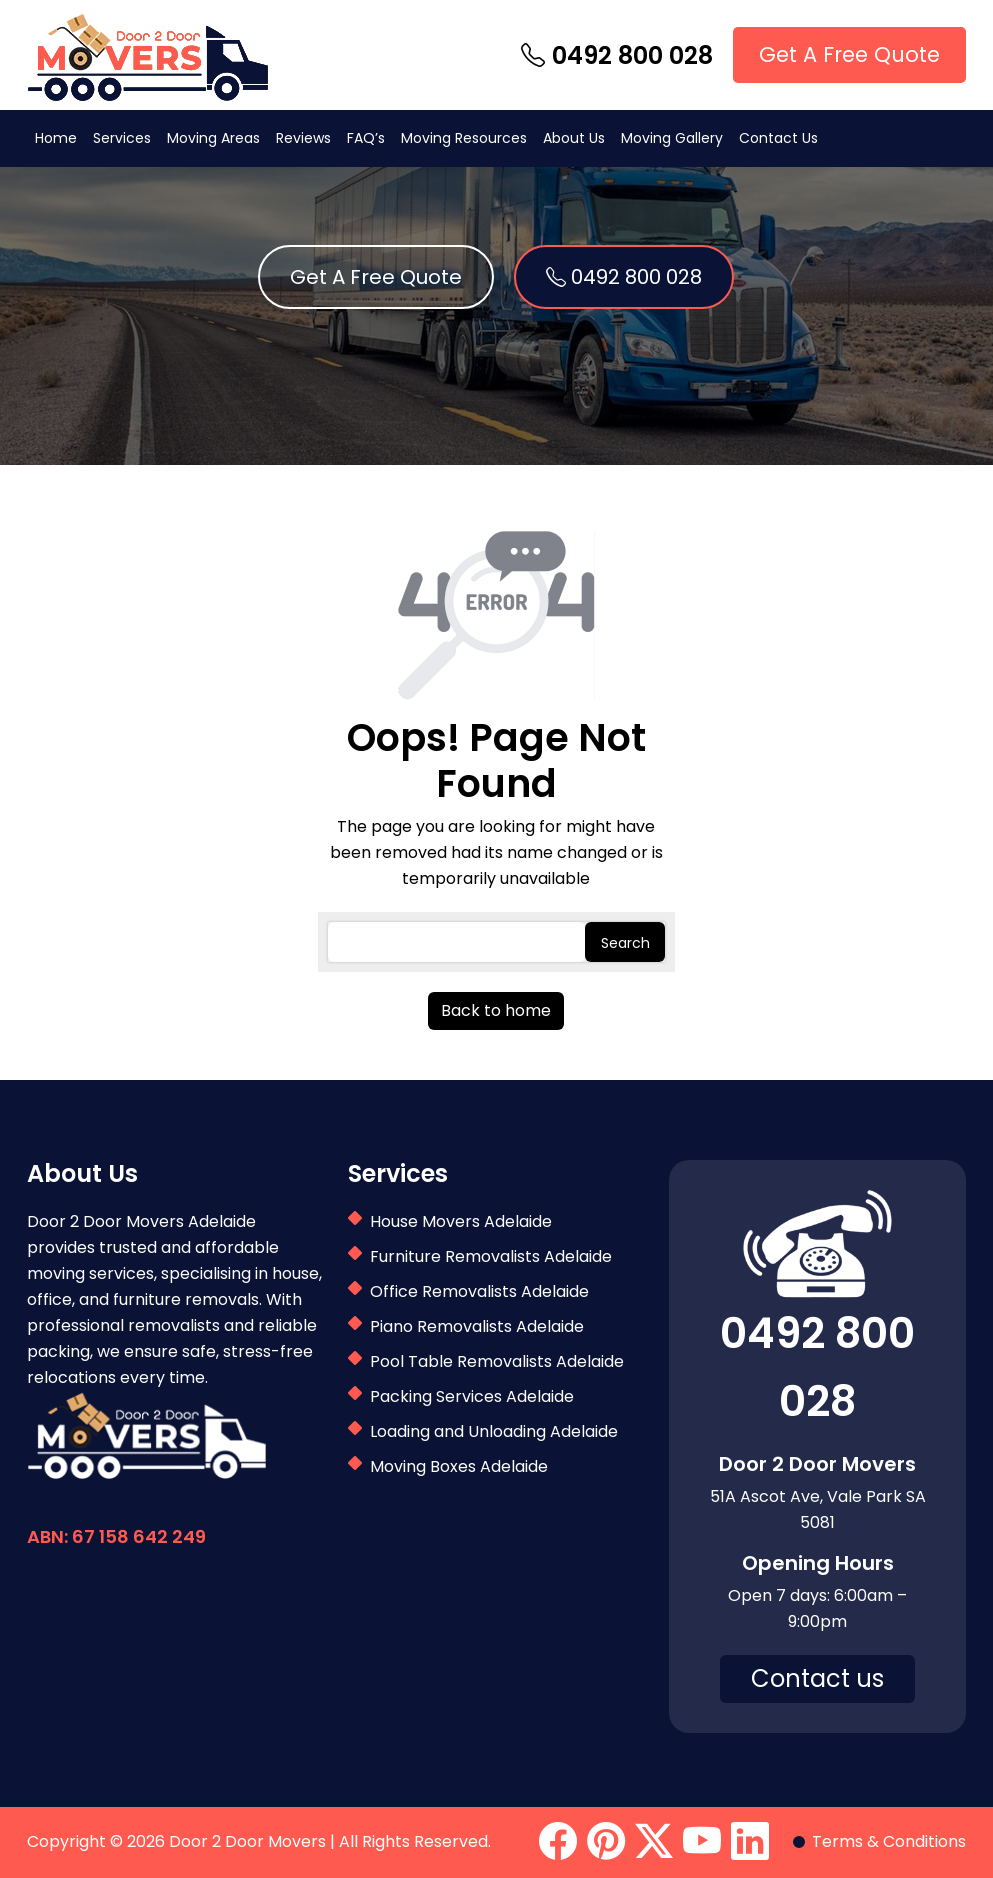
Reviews (303, 138)
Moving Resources (464, 138)
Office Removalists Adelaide (479, 1291)
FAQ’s (366, 138)
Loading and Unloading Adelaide (494, 1431)
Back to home (496, 1010)
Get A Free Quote (849, 54)
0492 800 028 (617, 55)
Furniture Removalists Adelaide (491, 1256)
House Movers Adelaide (461, 1221)
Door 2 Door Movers (247, 1841)
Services (122, 138)
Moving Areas (213, 138)
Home (56, 138)
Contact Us (778, 138)
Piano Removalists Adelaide (477, 1326)
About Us (574, 138)
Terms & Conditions (889, 1841)
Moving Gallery (672, 138)
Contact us (817, 1678)
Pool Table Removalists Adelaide (497, 1361)
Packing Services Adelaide (472, 1396)
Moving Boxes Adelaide (459, 1466)
